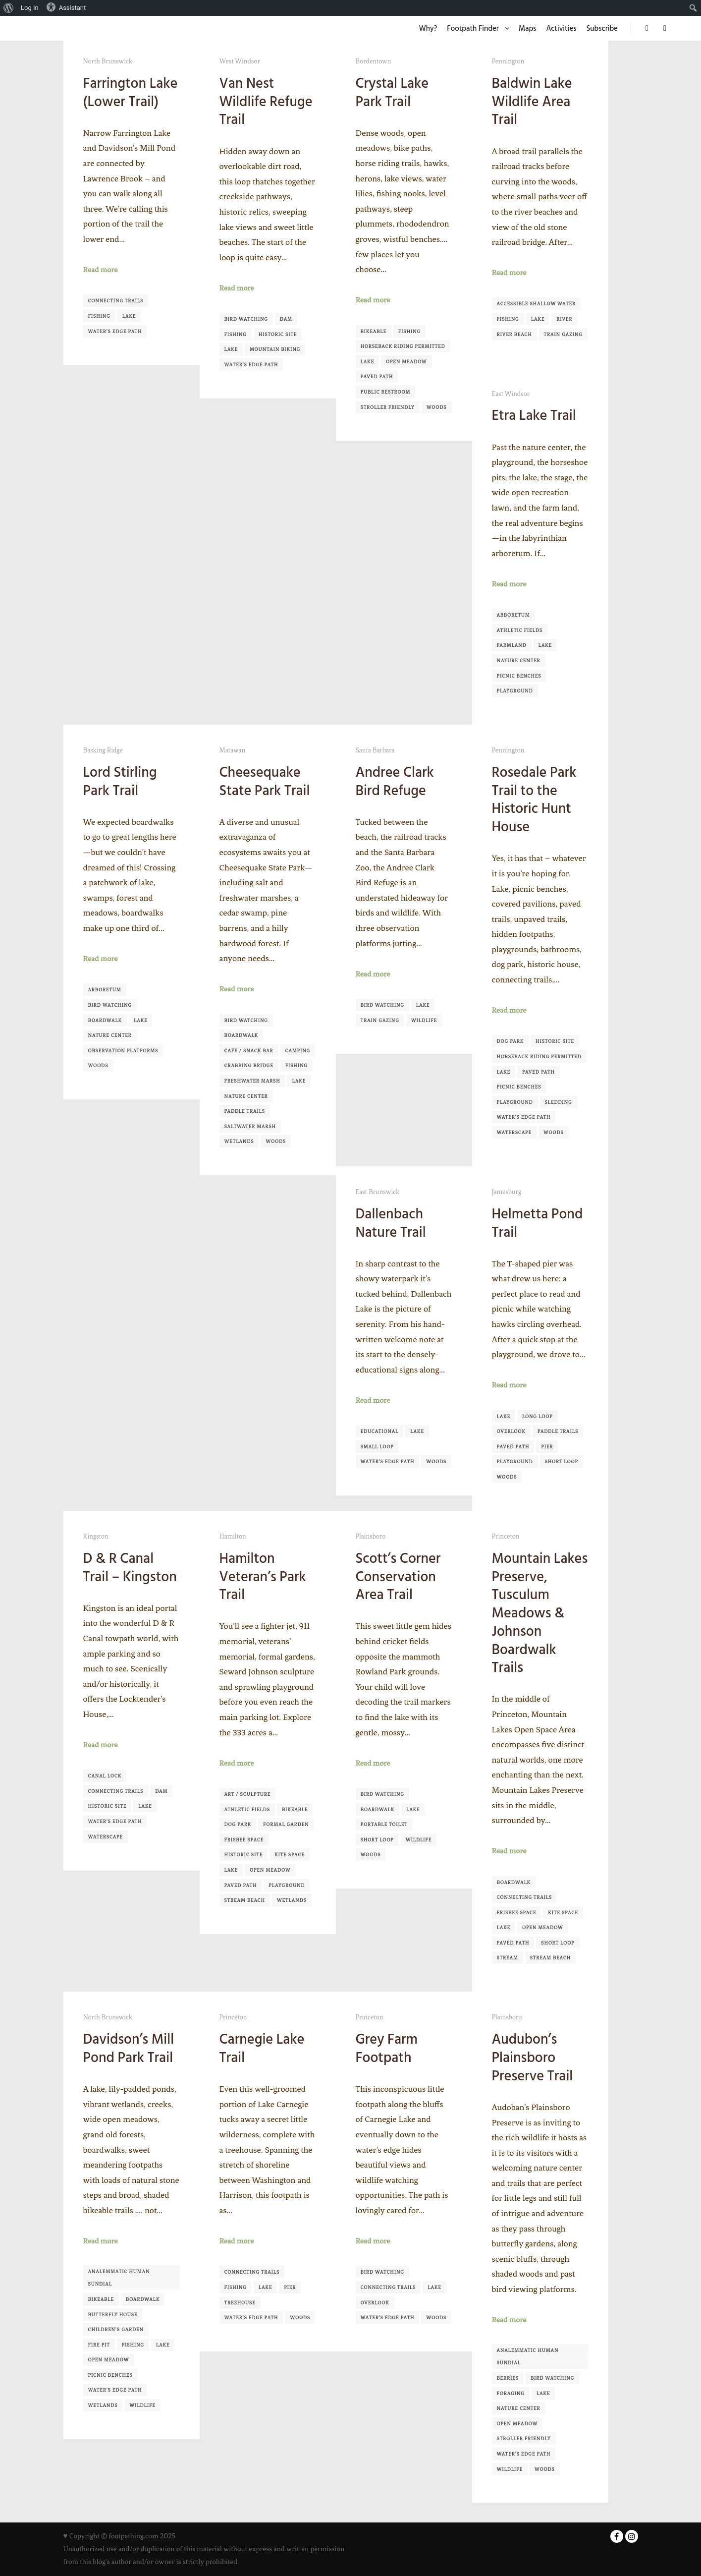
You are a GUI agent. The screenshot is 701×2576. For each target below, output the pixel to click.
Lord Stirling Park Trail (120, 781)
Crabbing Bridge (248, 1065)
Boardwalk (105, 1020)
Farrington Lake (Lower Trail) (130, 92)
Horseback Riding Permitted (403, 346)
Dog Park (510, 1041)
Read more (100, 269)
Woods (437, 407)
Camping (298, 1050)
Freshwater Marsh (252, 1081)
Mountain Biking (275, 349)
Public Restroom (386, 392)
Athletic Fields (519, 630)
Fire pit (99, 2344)
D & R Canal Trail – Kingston (130, 1567)
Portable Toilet (384, 1824)
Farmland (512, 645)
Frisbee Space (244, 1839)
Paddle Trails (244, 1111)
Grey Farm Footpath (387, 2048)
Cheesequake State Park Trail (264, 781)
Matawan (232, 750)
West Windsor (239, 61)
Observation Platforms (123, 1050)
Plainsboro (371, 1536)
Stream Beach (244, 1900)
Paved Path (377, 376)
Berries (508, 2378)
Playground (515, 690)
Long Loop (537, 1416)
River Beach (514, 334)
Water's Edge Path (115, 331)
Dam (286, 319)
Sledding (558, 1102)
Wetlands (239, 1141)
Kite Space (289, 1854)
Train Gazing (563, 334)
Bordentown (373, 61)
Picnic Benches (519, 676)
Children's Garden (116, 2329)
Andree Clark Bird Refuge (395, 781)
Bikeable (373, 331)
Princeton (506, 1536)
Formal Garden (286, 1824)
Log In (30, 7)
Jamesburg (507, 1192)
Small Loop (377, 1446)
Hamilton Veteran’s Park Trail (262, 1576)
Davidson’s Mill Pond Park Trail (128, 2048)
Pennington (508, 61)
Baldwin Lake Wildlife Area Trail (532, 101)
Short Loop (561, 1461)
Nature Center (518, 660)
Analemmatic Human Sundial (119, 2278)
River (564, 319)
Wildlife (424, 1020)
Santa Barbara (375, 750)
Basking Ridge (103, 750)
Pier (547, 1446)
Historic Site (278, 334)
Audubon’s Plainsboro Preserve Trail (532, 2057)
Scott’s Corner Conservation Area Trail (398, 1576)
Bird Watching (246, 319)
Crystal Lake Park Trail (392, 92)
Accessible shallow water (536, 303)
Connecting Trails (116, 300)
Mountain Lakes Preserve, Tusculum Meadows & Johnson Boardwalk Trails (540, 1613)
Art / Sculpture (247, 1794)
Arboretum (513, 615)
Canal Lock (105, 1775)
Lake (129, 316)
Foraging (511, 2393)
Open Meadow (406, 361)
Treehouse (240, 2302)
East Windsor (511, 394)
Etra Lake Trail (534, 415)
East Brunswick (378, 1192)
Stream (507, 1957)
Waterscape (514, 1132)
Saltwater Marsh (250, 1126)
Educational (380, 1431)
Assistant (66, 7)
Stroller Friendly (388, 407)
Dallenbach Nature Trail (391, 1223)
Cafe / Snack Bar (248, 1050)
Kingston (95, 1536)
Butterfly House (113, 2314)
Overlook (511, 1431)
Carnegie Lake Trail (262, 2048)
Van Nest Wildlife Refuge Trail (266, 101)
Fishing (99, 316)
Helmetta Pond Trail (537, 1223)
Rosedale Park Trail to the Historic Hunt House (534, 799)
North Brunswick (108, 61)
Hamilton (232, 1536)
